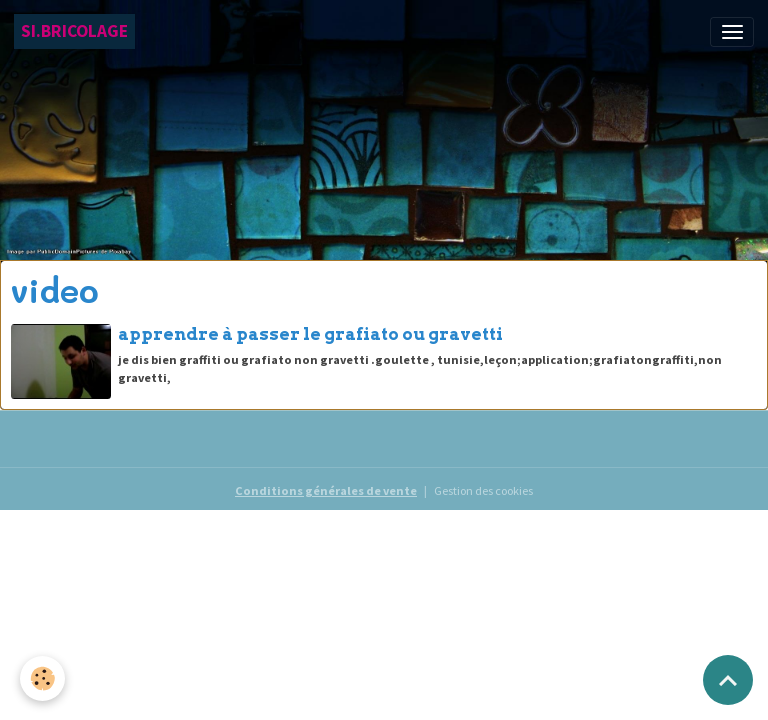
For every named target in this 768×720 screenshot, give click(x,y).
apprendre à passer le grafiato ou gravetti (310, 334)
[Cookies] (42, 678)
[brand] (74, 31)
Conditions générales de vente (326, 490)
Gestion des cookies (483, 490)
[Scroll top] (728, 680)
